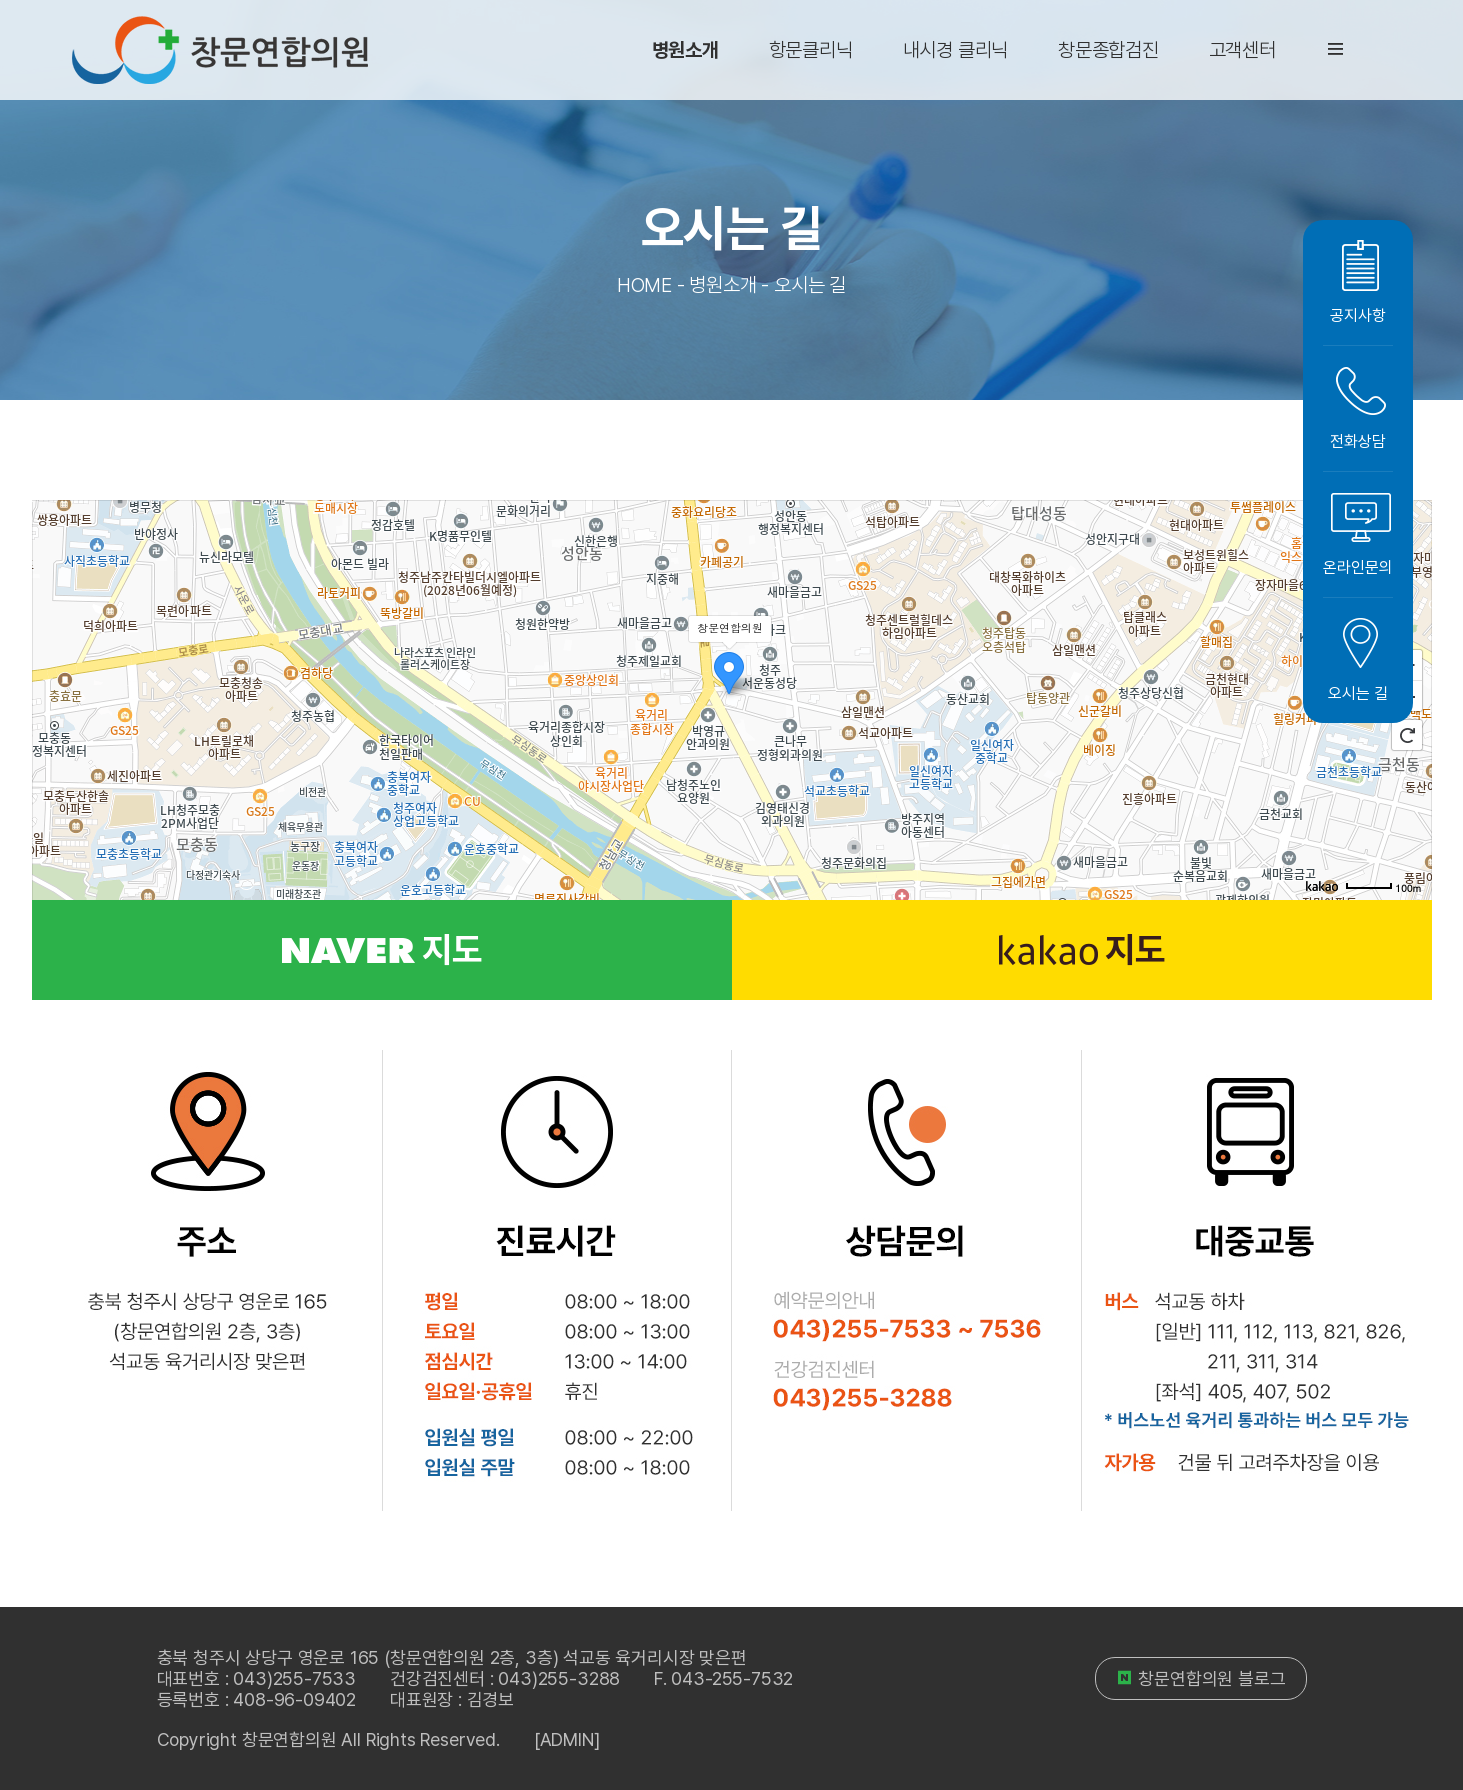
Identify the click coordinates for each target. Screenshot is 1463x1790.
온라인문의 (1358, 534)
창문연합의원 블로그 (1201, 1678)
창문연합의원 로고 (220, 50)
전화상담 (1358, 408)
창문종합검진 (1108, 50)
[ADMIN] (567, 1739)
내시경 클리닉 (956, 50)
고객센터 (1242, 50)
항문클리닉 (811, 50)
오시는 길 (1358, 660)
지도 (382, 949)
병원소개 (685, 50)
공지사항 (1358, 282)
